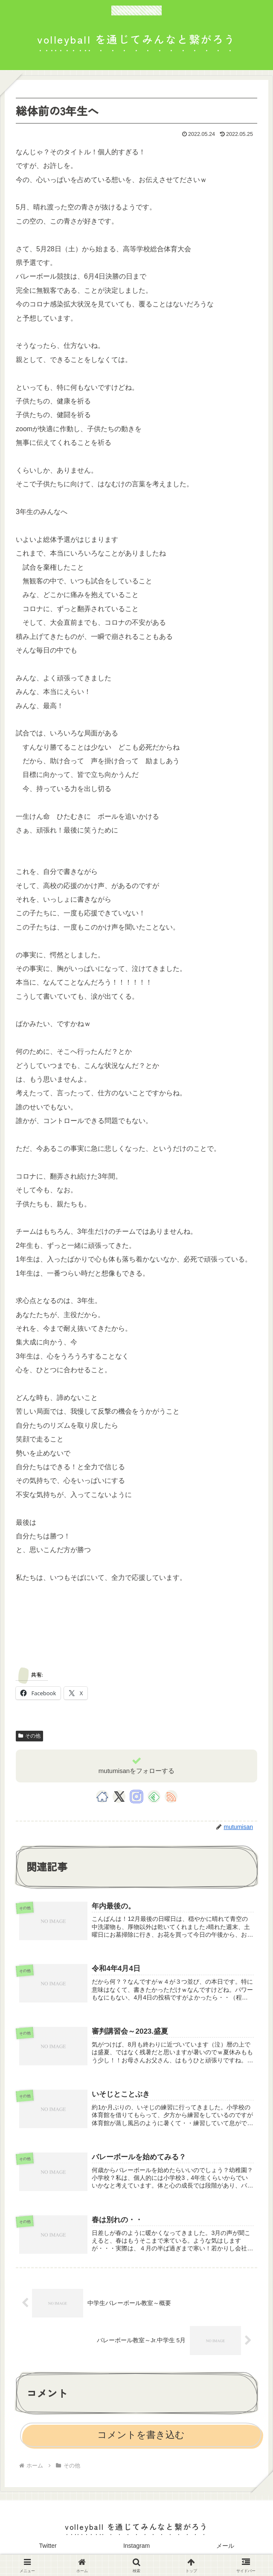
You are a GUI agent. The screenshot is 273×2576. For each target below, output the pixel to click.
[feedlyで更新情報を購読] (154, 1796)
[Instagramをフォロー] (136, 1796)
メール (225, 2548)
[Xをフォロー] (119, 1796)
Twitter (47, 2548)
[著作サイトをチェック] (102, 1796)
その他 (29, 1736)
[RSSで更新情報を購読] (171, 1796)
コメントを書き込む (141, 2437)
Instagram (136, 2548)
